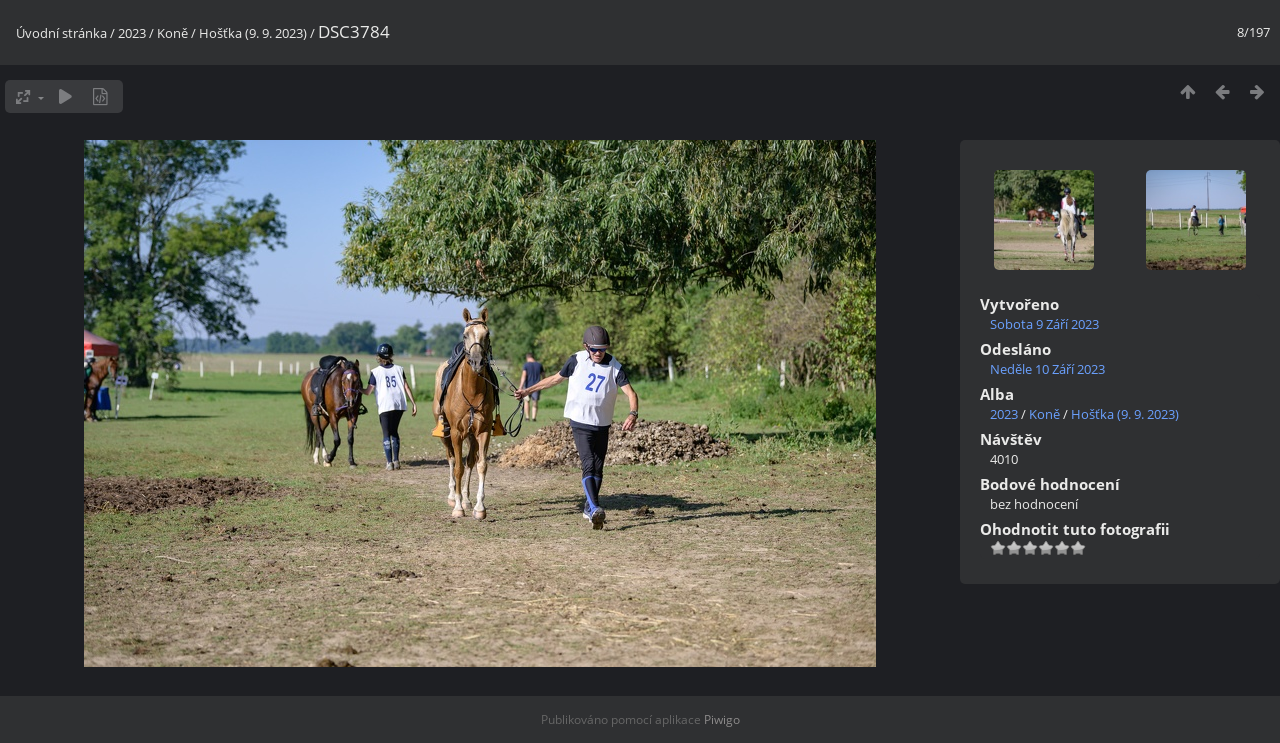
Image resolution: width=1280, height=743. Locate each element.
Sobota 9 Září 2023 (1044, 324)
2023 (132, 33)
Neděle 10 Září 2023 (1047, 369)
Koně (172, 33)
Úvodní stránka (61, 33)
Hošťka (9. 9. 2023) (253, 33)
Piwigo (722, 719)
